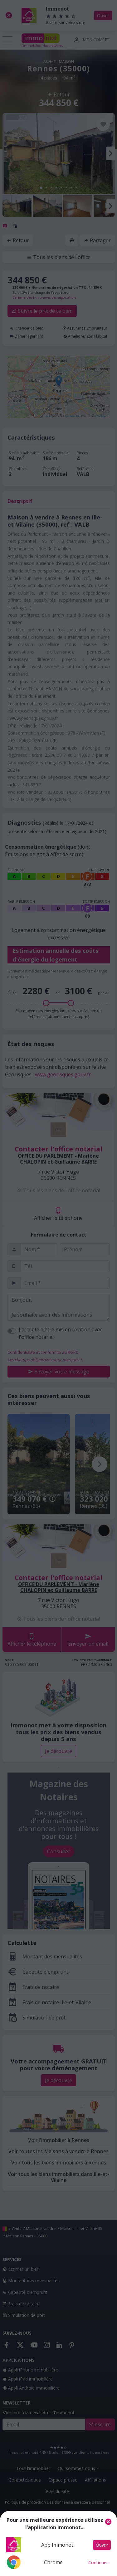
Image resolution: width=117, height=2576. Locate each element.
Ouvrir (102, 2545)
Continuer (98, 2562)
